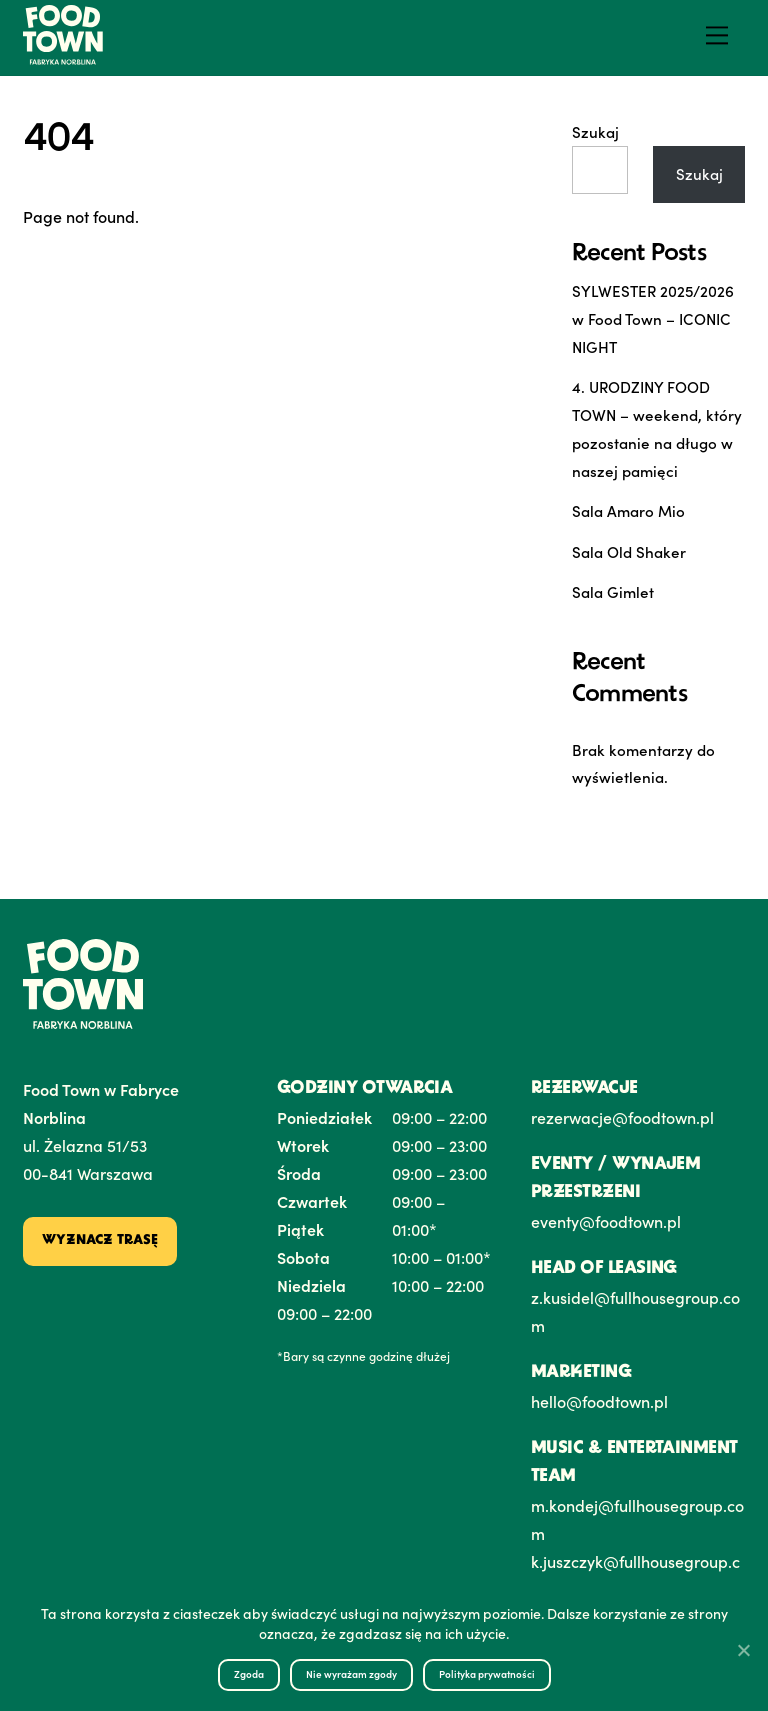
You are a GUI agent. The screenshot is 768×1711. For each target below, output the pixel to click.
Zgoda (249, 1674)
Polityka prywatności (487, 1674)
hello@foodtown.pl (599, 1401)
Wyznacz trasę (100, 1240)
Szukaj (595, 131)
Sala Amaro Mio (628, 510)
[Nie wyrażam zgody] (743, 1650)
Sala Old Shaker (629, 551)
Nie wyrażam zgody (351, 1674)
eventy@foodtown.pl (606, 1221)
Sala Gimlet (613, 591)
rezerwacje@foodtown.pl (622, 1117)
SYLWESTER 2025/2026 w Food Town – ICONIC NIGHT (653, 318)
